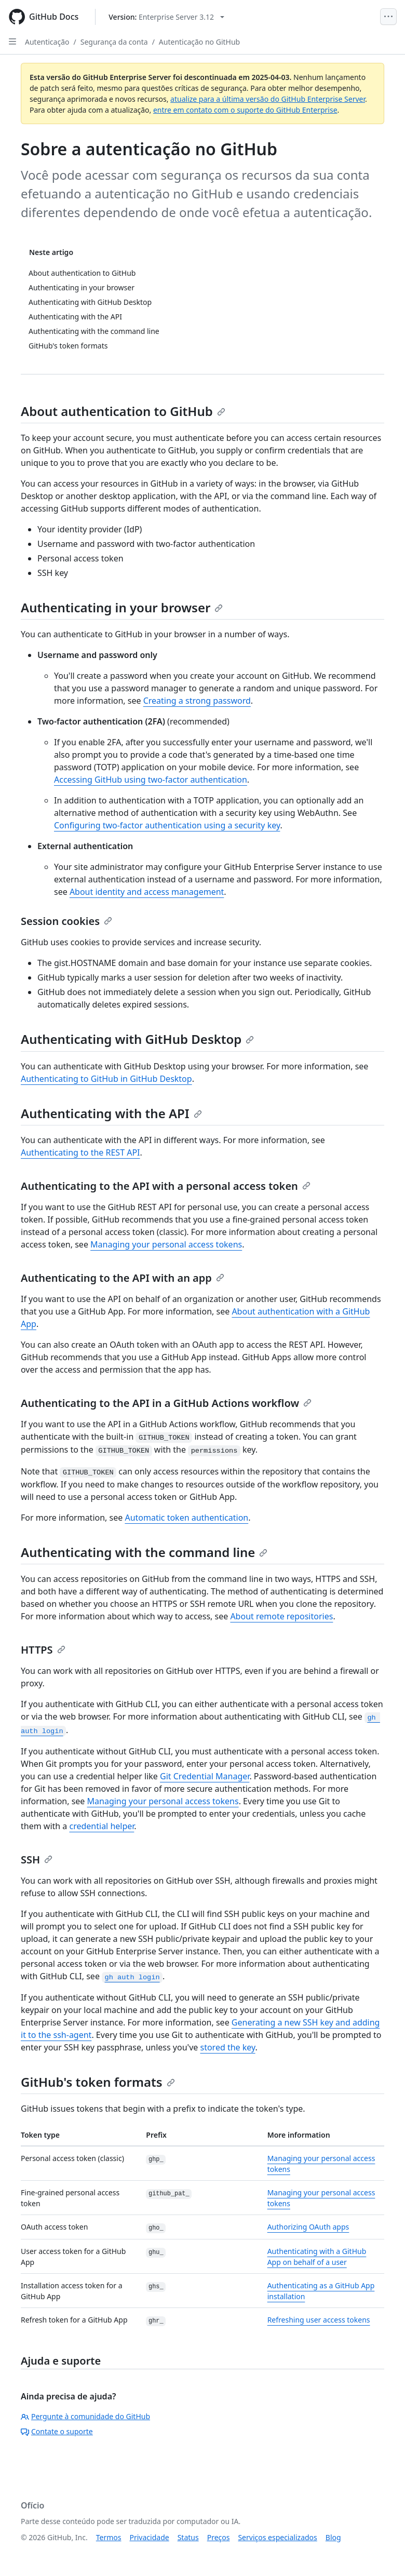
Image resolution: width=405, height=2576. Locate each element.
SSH (36, 1860)
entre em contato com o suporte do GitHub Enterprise (245, 110)
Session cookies (66, 921)
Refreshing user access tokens (318, 2320)
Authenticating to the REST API (80, 1152)
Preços (218, 2537)
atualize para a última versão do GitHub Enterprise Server (267, 99)
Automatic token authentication (186, 1517)
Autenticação (47, 42)
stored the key (227, 2047)
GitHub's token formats (98, 2081)
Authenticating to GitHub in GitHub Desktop (106, 1078)
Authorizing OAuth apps (308, 2227)
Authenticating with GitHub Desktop (137, 1039)
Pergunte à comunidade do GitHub (85, 2416)
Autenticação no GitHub (199, 42)
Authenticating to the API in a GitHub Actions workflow (166, 1403)
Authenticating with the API (111, 1113)
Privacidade (149, 2537)
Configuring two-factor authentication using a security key (167, 825)
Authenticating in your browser (122, 607)
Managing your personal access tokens (166, 1244)
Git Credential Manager (204, 1776)
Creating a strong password (197, 700)
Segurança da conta (114, 42)
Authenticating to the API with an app (122, 1278)
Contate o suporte (57, 2431)
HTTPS (43, 1650)
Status (188, 2537)
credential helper (101, 1826)
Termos (109, 2537)
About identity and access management (147, 891)
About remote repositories (281, 1616)
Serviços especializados (277, 2537)
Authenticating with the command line (144, 1552)
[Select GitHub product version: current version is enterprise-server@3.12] (166, 17)
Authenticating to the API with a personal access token (165, 1186)
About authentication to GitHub (123, 411)
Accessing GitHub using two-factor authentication (150, 779)
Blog (333, 2537)
